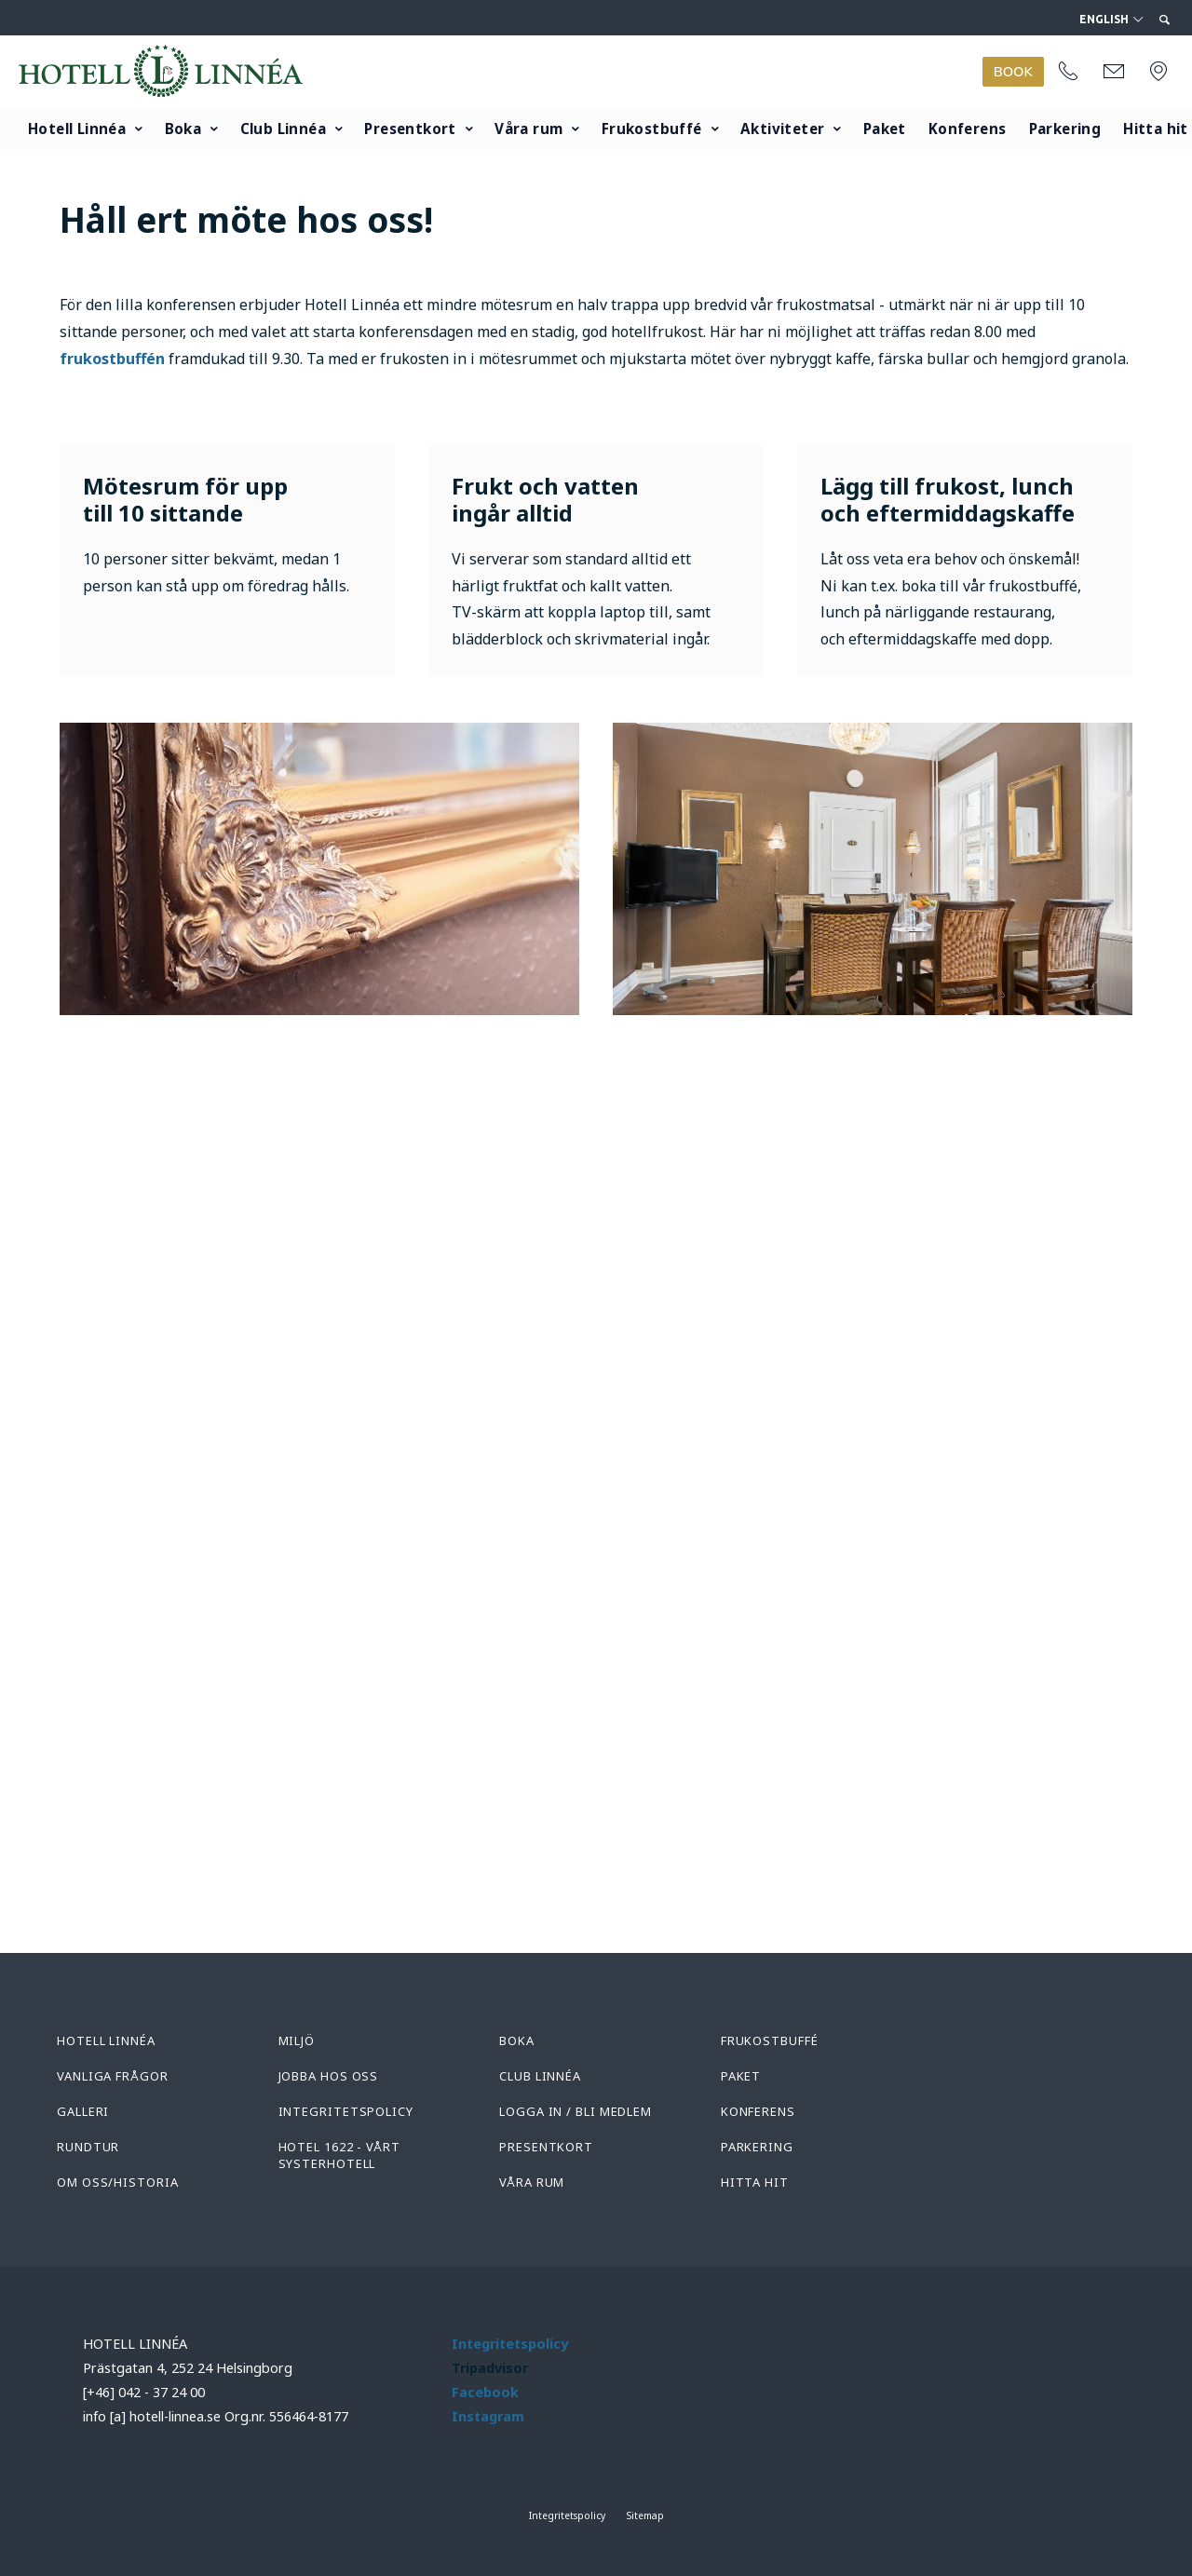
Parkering (1065, 128)
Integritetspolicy (345, 2111)
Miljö (297, 2040)
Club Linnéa (283, 128)
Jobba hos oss (328, 2076)
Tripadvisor (490, 2368)
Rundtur (88, 2146)
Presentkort (409, 128)
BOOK (1013, 71)
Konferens (967, 128)
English (1111, 19)
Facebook (485, 2392)
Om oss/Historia (118, 2182)
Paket (884, 128)
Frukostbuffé (652, 128)
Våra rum (528, 128)
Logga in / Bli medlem (575, 2111)
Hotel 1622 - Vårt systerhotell (339, 2155)
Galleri (83, 2111)
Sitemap (645, 2515)
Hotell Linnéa (77, 128)
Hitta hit (755, 2182)
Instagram (488, 2416)
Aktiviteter (782, 128)
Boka (183, 128)
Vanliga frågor (113, 2076)
